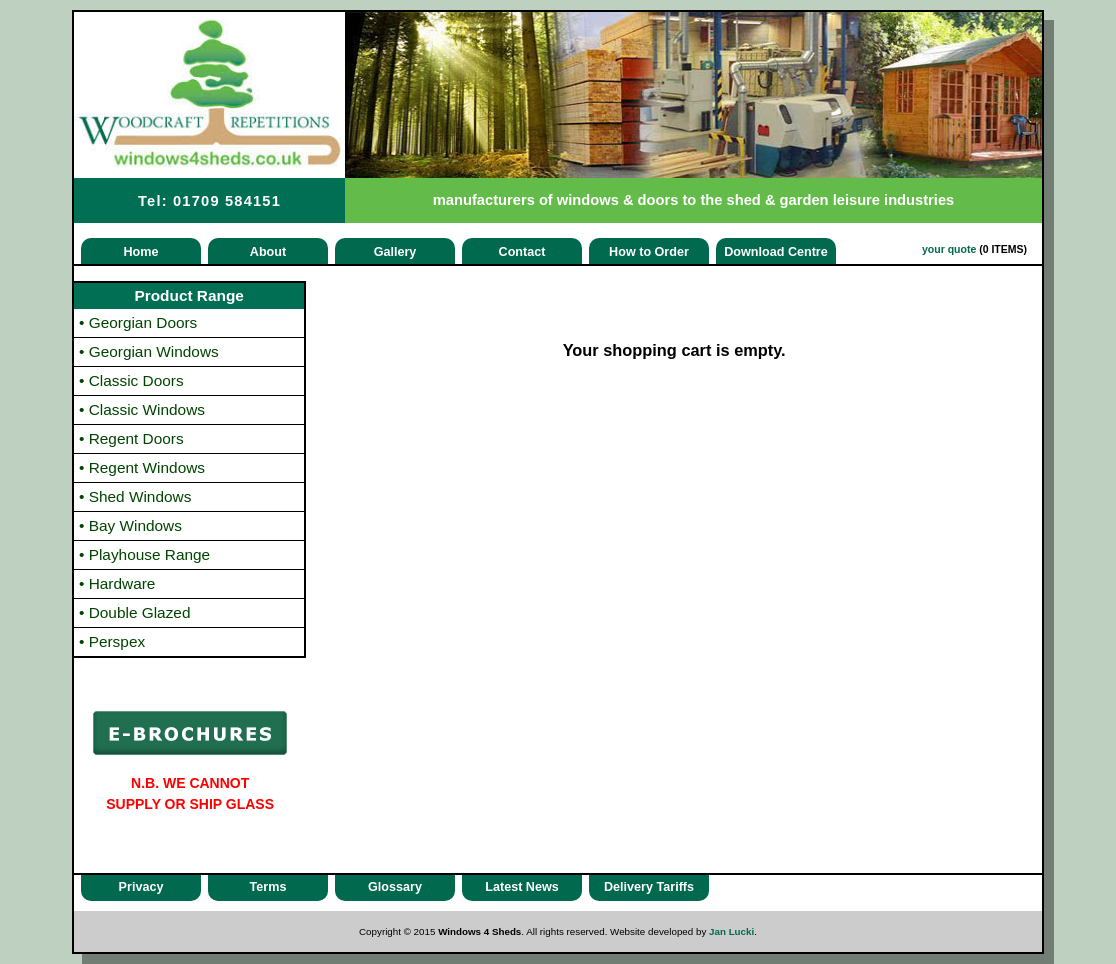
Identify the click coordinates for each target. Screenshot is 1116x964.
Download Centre (776, 252)
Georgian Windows (149, 351)
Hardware (117, 583)
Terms (268, 887)
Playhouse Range (144, 554)
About (268, 252)
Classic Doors (131, 380)
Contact (522, 252)
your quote (949, 249)
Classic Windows (142, 409)
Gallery (395, 252)
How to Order (649, 252)
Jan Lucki (731, 931)
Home (141, 252)
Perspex (112, 641)
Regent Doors (131, 438)
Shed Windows (135, 496)
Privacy (141, 887)
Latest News (522, 887)
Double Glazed (135, 612)
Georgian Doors (138, 322)
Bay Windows (130, 525)
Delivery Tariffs (649, 887)
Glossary (395, 887)
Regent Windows (142, 467)
